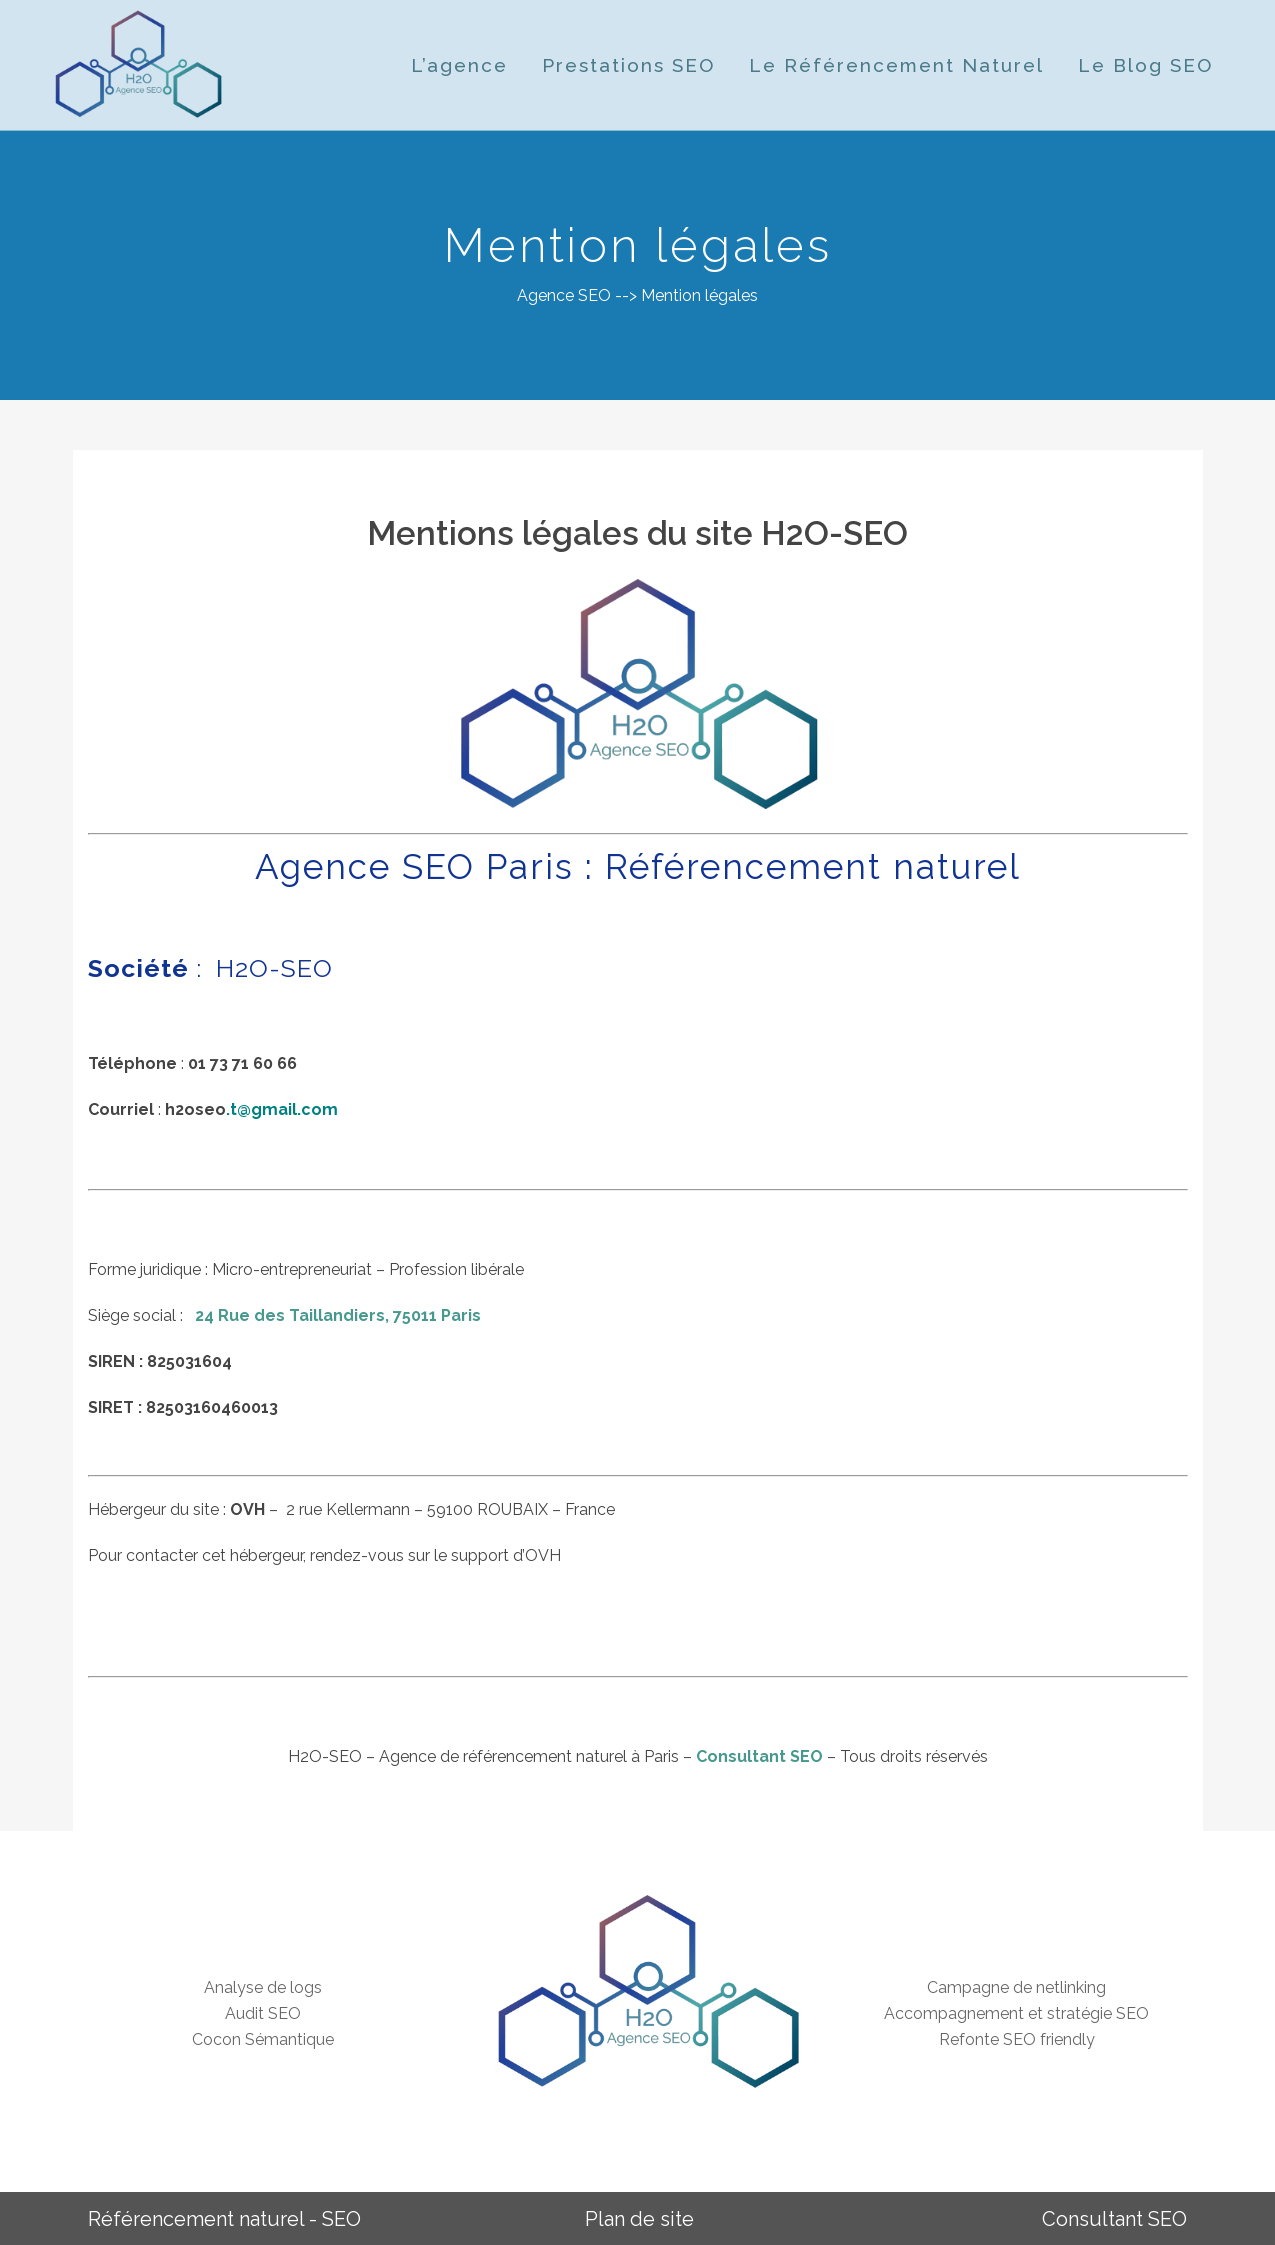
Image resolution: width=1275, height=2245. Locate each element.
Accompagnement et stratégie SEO (1016, 2013)
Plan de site (639, 2219)
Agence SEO (564, 295)
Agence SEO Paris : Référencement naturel (638, 866)
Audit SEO (263, 2013)
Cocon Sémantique (263, 2039)
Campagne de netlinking (1016, 1987)
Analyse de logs (263, 1987)
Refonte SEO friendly (1017, 2039)
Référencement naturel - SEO (224, 2219)
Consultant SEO (759, 1756)
